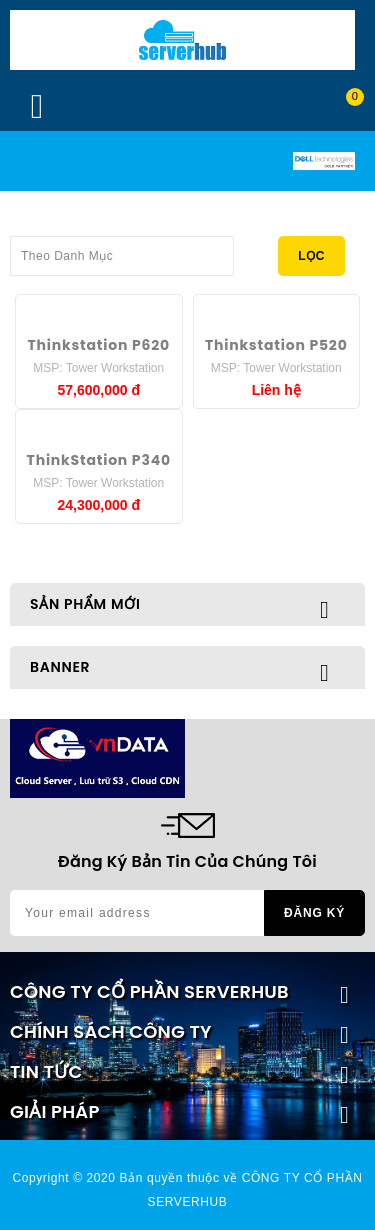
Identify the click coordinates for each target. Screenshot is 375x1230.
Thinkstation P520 (276, 345)
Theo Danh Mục (122, 250)
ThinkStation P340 (99, 460)
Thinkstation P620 (99, 345)
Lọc (311, 256)
